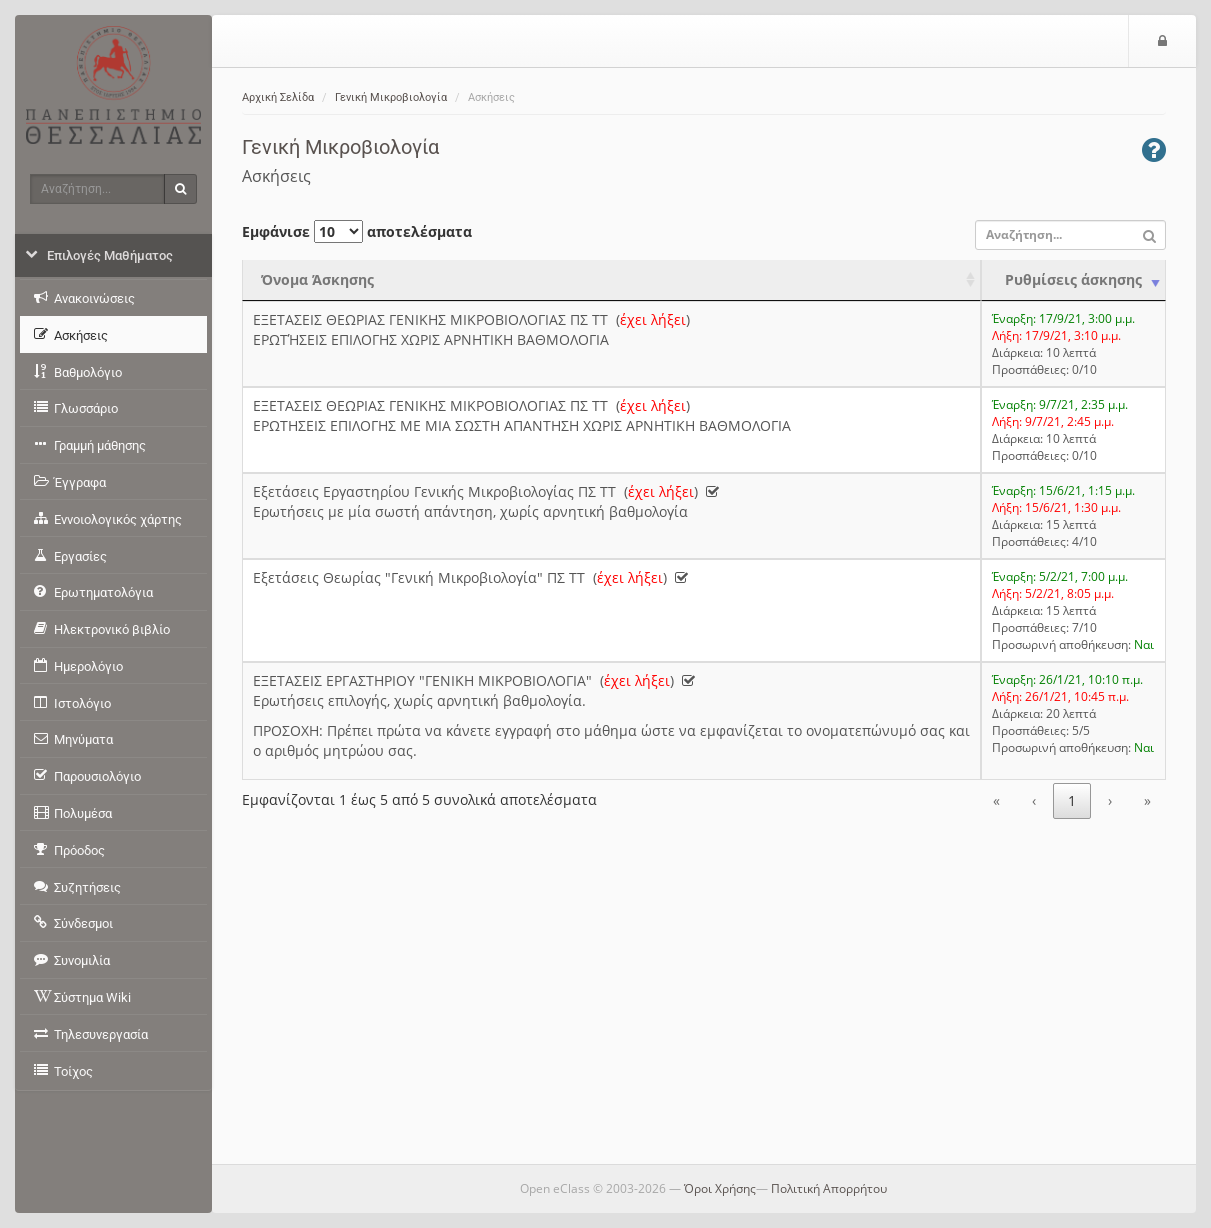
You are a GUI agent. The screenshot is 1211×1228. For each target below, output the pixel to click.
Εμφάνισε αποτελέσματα (357, 231)
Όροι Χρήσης (720, 1188)
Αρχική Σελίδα (278, 97)
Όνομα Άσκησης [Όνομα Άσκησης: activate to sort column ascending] (317, 279)
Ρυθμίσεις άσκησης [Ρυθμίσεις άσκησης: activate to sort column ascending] (1073, 279)
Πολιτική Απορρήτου (829, 1188)
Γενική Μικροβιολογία (391, 97)
